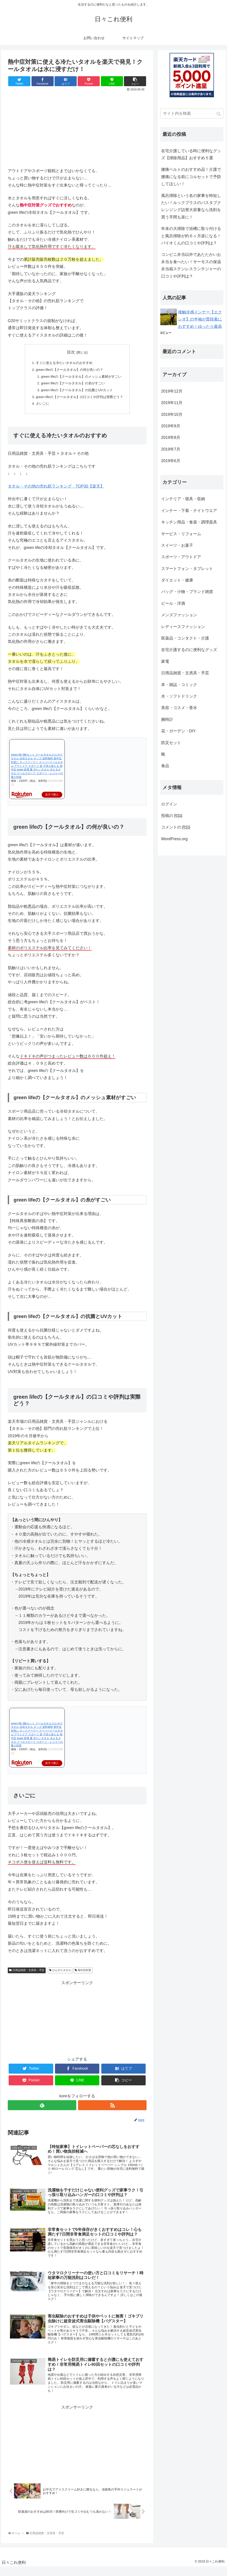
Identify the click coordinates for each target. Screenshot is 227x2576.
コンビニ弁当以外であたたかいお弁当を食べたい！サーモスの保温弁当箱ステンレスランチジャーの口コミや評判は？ (191, 265)
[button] (219, 114)
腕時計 (167, 719)
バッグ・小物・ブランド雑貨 (187, 591)
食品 (165, 766)
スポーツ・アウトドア (181, 557)
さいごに (40, 406)
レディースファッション (183, 626)
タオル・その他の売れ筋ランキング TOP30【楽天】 (56, 489)
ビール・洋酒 (173, 603)
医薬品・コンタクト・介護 (185, 638)
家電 (165, 661)
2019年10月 (171, 414)
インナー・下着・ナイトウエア (189, 510)
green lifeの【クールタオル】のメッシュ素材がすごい (81, 377)
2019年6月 (170, 461)
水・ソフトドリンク (179, 696)
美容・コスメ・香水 (179, 708)
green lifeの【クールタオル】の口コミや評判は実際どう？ (79, 399)
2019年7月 (170, 449)
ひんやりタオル (61, 1973)
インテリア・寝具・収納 (183, 499)
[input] (191, 114)
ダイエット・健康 (177, 580)
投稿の (171, 815)
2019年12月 (171, 391)
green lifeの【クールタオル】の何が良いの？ (69, 370)
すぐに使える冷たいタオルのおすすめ (63, 363)
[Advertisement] (77, 2021)
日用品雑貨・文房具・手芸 (28, 1973)
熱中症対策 (84, 1973)
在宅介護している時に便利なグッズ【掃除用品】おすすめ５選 (191, 154)
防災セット (171, 743)
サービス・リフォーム (181, 534)
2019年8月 (170, 437)
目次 (71, 352)
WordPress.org (174, 839)
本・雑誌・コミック (179, 684)
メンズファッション (179, 615)
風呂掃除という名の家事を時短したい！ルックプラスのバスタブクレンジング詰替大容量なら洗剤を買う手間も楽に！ (191, 206)
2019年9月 (170, 426)
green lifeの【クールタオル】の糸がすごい (72, 385)
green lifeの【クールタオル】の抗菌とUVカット (76, 392)
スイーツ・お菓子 (177, 545)
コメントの (175, 827)
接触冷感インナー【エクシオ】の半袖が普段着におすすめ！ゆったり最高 (200, 319)
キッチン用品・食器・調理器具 (189, 522)
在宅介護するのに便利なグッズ (189, 649)
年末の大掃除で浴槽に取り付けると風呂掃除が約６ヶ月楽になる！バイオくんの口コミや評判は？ (191, 235)
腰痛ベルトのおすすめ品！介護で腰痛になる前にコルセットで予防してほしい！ (191, 176)
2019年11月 (171, 402)
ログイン (169, 804)
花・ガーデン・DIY (178, 731)
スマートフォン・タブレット (187, 568)
